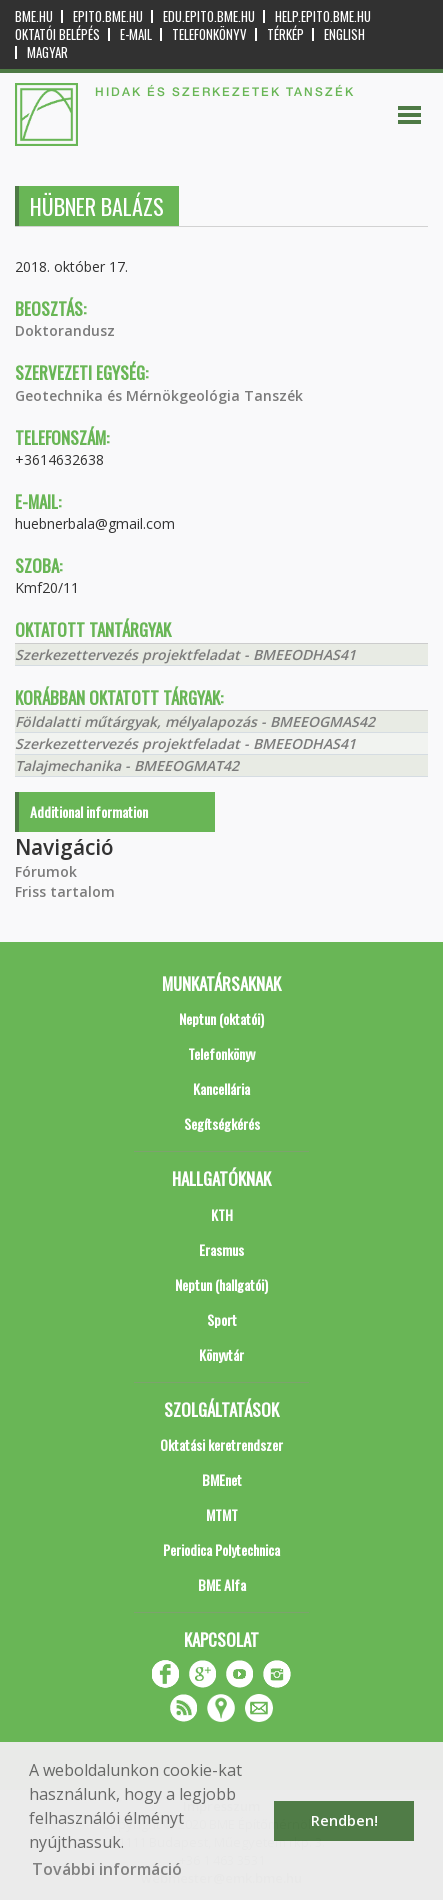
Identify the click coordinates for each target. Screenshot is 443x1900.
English (344, 34)
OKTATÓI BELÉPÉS (57, 34)
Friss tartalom (65, 891)
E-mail (136, 34)
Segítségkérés (222, 1123)
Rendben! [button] (344, 1820)
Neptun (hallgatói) (221, 1284)
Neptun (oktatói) (221, 1018)
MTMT (222, 1514)
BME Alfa (222, 1584)
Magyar (47, 52)
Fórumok (46, 871)
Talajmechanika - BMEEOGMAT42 (127, 765)
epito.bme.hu (108, 16)
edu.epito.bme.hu (209, 16)
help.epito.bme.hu (323, 16)
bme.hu (34, 16)
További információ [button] (107, 1869)
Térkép (285, 34)
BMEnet (222, 1479)
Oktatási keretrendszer (221, 1444)
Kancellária (221, 1088)
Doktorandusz (65, 330)
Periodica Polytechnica (221, 1549)
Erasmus (221, 1249)
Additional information (89, 811)
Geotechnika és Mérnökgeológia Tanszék (159, 395)
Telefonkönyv (209, 34)
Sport (222, 1319)
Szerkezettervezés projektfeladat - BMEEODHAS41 (185, 654)
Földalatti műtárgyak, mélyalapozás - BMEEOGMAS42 (195, 721)
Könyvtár (221, 1354)
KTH (222, 1214)
